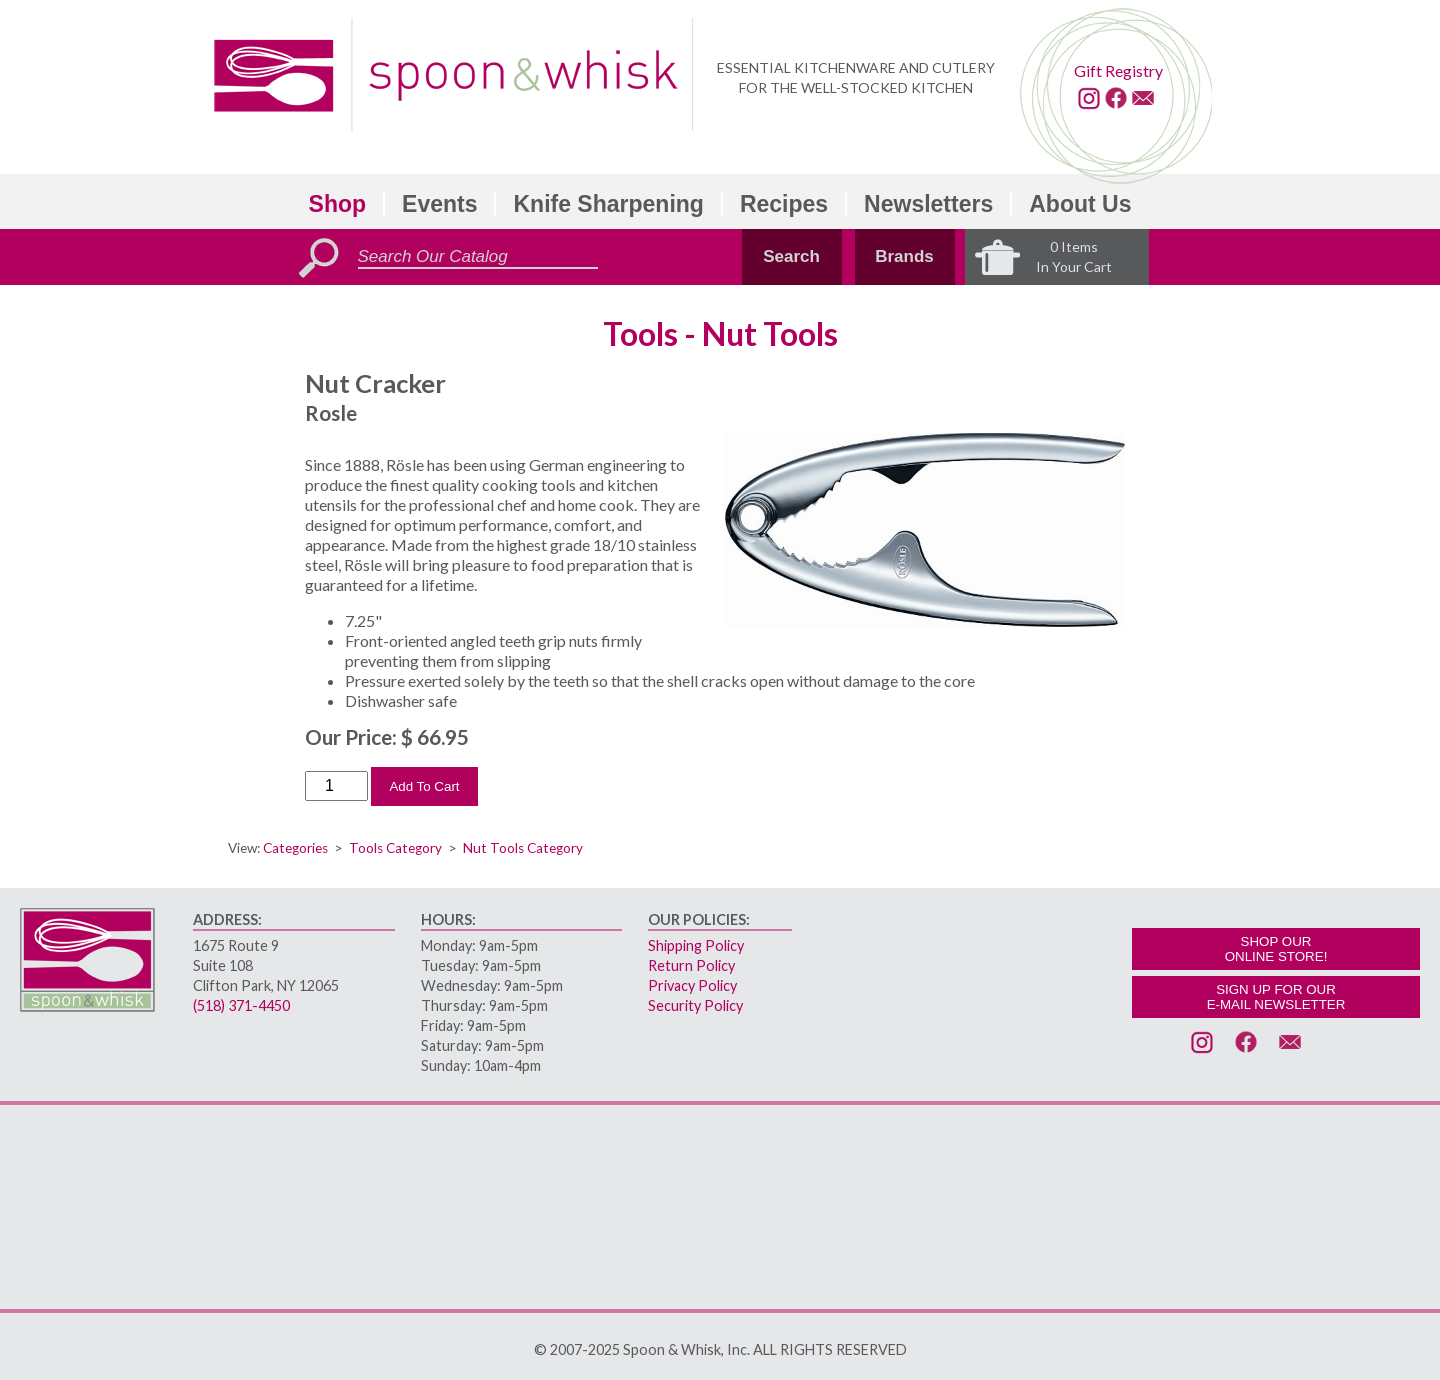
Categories (295, 848)
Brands (904, 256)
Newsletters (928, 204)
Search (791, 256)
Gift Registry (1118, 70)
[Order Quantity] (336, 786)
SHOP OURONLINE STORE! (1276, 949)
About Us (1080, 204)
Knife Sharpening (608, 204)
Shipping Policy (696, 945)
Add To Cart (424, 786)
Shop (338, 204)
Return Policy (691, 965)
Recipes (784, 204)
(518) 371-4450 (241, 1005)
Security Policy (695, 1005)
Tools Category (395, 848)
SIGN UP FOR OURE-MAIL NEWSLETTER (1276, 997)
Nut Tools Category (523, 848)
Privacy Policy (692, 985)
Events (439, 204)
